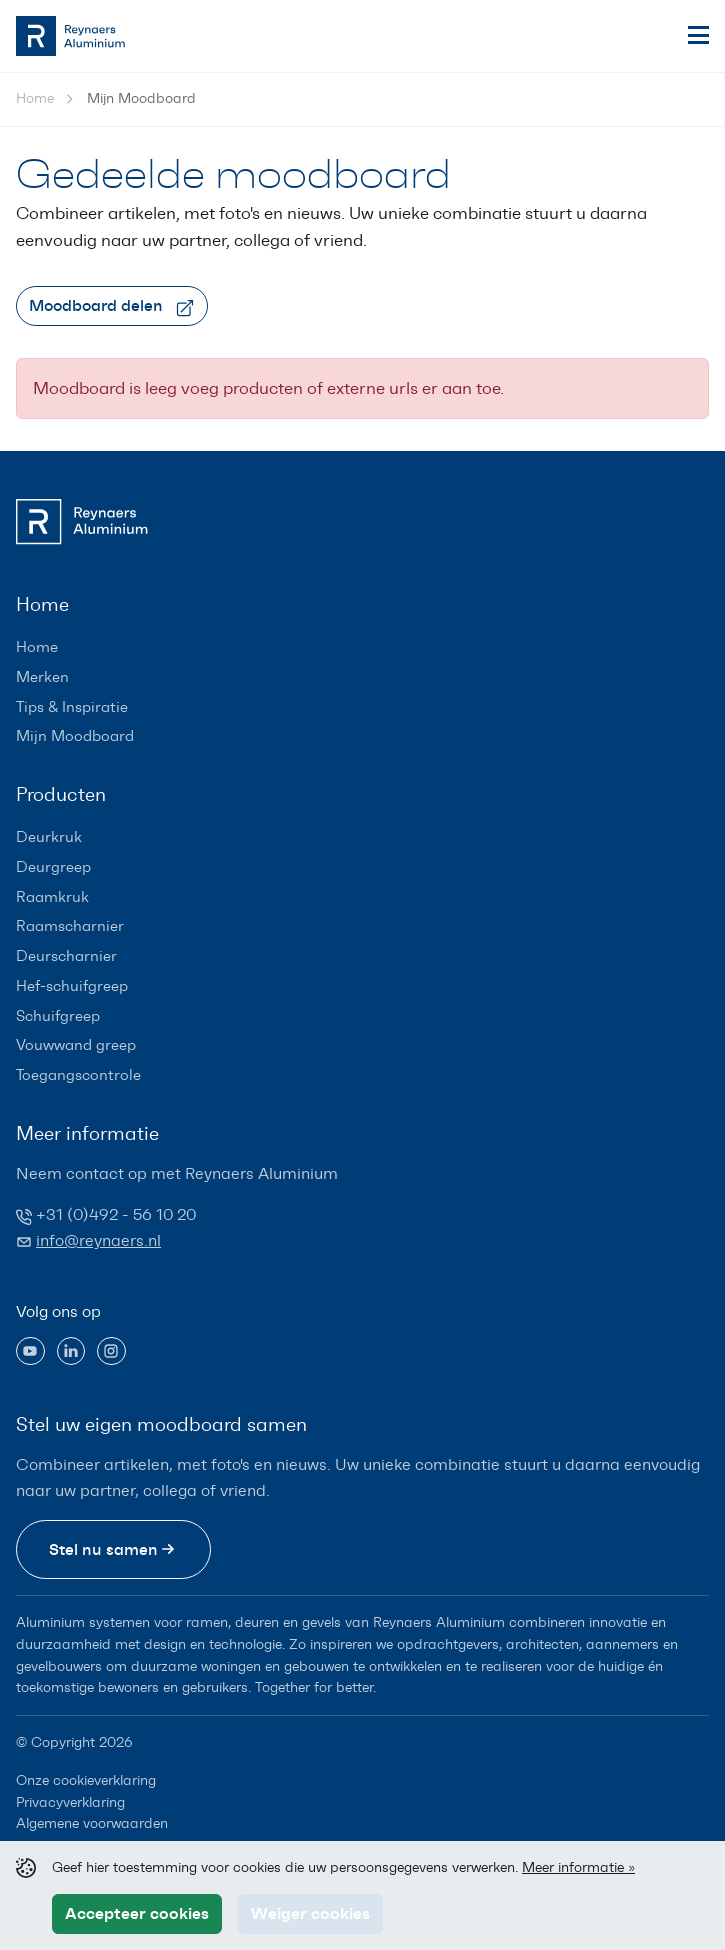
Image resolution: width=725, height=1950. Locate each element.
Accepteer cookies (137, 1913)
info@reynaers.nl (98, 1240)
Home (35, 98)
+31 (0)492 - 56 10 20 (116, 1214)
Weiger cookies (310, 1913)
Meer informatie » (578, 1867)
